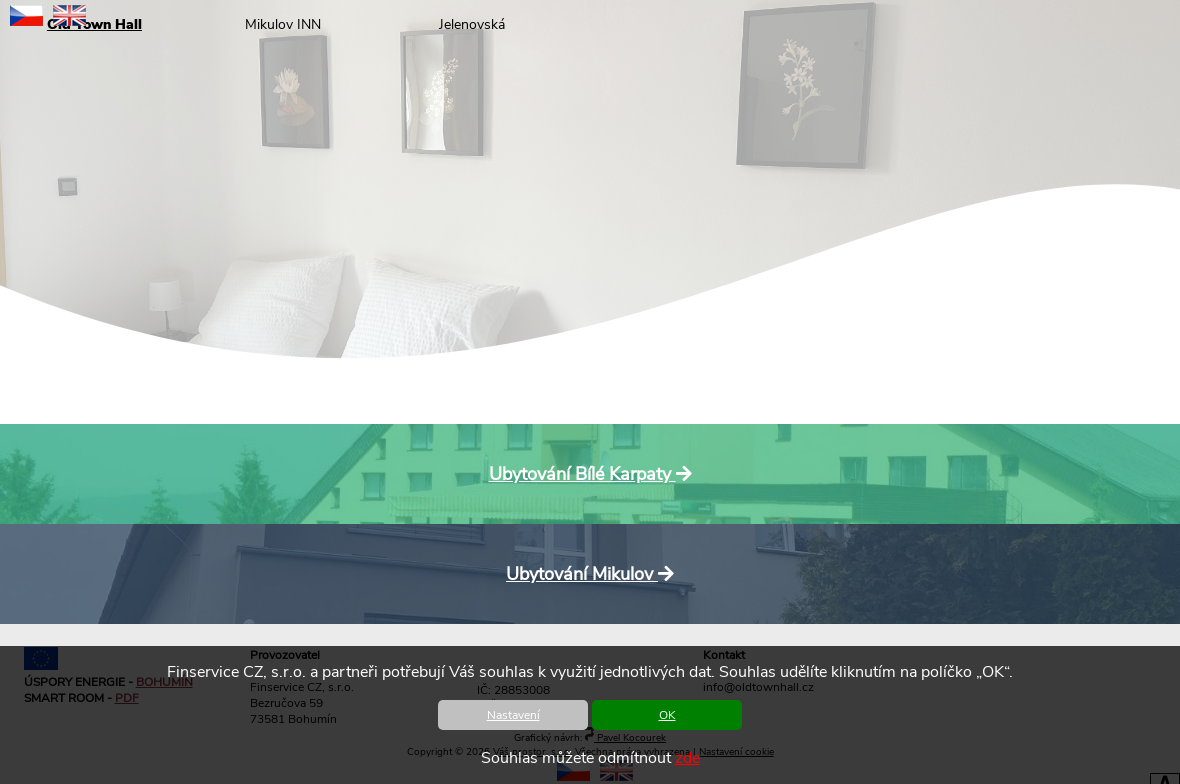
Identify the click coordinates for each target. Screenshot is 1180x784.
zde (687, 758)
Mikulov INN (283, 24)
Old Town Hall (94, 24)
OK (667, 715)
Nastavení (513, 715)
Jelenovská (472, 24)
